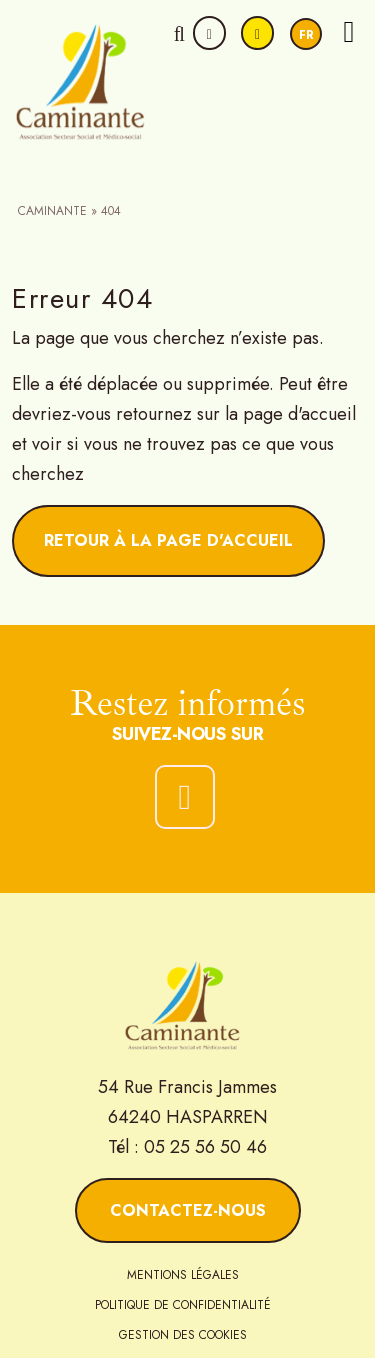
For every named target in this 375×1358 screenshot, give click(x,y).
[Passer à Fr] (306, 34)
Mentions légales (183, 1275)
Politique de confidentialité (183, 1305)
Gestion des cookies (183, 1335)
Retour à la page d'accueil (168, 540)
